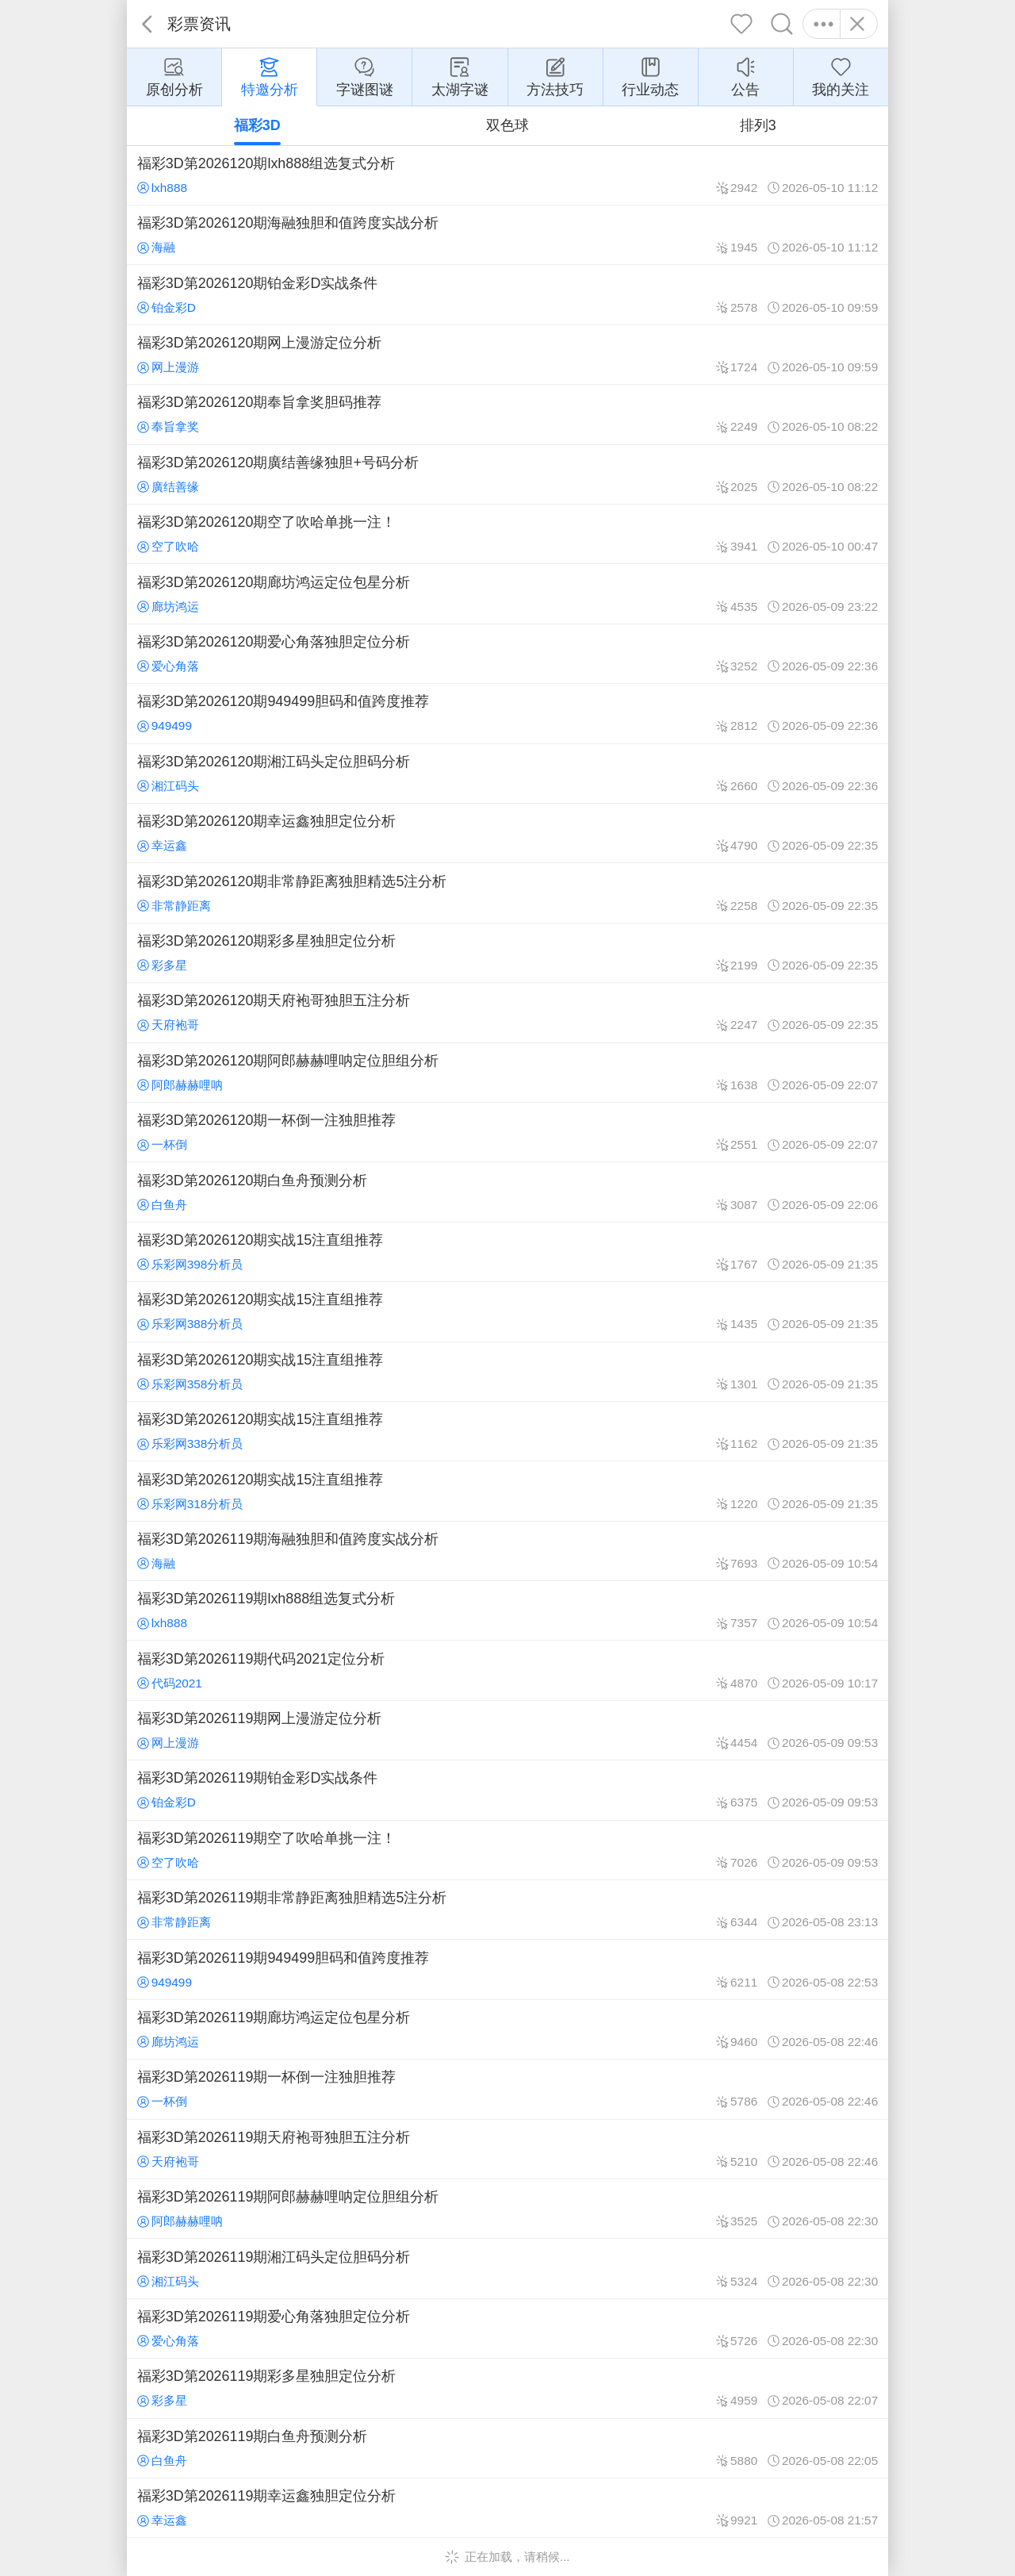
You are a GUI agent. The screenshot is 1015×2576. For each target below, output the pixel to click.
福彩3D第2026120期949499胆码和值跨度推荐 (507, 713)
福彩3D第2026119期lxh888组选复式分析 (507, 1610)
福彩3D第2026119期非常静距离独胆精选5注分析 (507, 1909)
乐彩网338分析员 (190, 1443)
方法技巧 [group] (555, 76)
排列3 (758, 125)
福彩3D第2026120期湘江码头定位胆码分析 (507, 773)
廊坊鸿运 (168, 606)
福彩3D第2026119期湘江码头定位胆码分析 (507, 2268)
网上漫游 (168, 367)
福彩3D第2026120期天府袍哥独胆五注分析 (507, 1012)
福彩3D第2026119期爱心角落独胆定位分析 (507, 2328)
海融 (156, 247)
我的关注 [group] (840, 76)
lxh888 (162, 187)
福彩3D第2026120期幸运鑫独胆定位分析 (507, 833)
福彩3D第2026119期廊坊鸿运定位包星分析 (507, 2029)
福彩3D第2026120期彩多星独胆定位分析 (507, 952)
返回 (147, 24)
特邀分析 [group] (269, 76)
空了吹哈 (168, 546)
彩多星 (162, 965)
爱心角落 (168, 666)
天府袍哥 (168, 1024)
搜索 (782, 24)
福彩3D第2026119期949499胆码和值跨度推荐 (507, 1969)
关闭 (857, 24)
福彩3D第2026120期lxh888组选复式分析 (507, 175)
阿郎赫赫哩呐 (180, 1085)
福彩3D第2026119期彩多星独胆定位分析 (507, 2388)
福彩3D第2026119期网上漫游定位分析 (507, 1730)
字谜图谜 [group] (364, 76)
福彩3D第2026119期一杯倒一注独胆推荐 (507, 2089)
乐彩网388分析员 (190, 1323)
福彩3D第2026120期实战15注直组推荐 (507, 1252)
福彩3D (257, 125)
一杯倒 (162, 1144)
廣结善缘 (168, 486)
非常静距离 (174, 905)
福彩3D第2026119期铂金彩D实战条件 (507, 1789)
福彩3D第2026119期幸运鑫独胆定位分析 (507, 2507)
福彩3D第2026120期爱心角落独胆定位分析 (507, 653)
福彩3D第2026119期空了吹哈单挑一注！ (507, 1850)
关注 (742, 24)
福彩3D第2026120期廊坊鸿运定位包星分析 (507, 593)
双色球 (507, 125)
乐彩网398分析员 (190, 1264)
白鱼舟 (162, 1204)
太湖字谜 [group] (459, 76)
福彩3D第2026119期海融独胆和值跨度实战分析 (507, 1551)
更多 (823, 24)
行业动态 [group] (650, 76)
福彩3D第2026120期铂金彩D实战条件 (507, 294)
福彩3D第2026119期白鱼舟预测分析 (507, 2448)
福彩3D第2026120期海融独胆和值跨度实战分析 (507, 234)
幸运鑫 (162, 845)
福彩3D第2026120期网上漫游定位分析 (507, 354)
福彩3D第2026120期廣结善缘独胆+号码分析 (507, 474)
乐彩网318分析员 (190, 1504)
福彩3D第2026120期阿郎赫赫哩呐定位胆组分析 (507, 1072)
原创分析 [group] (174, 76)
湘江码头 (168, 786)
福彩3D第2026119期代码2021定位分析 (507, 1670)
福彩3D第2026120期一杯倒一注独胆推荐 (507, 1132)
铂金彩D (166, 307)
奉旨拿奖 (168, 426)
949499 (164, 725)
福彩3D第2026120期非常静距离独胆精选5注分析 (507, 892)
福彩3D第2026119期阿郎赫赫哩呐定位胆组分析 (507, 2208)
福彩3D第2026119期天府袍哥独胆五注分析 (507, 2149)
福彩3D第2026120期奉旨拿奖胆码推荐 (507, 414)
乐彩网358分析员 (190, 1384)
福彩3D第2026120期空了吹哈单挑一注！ (507, 534)
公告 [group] (745, 76)
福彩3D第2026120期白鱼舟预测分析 (507, 1191)
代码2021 (169, 1683)
